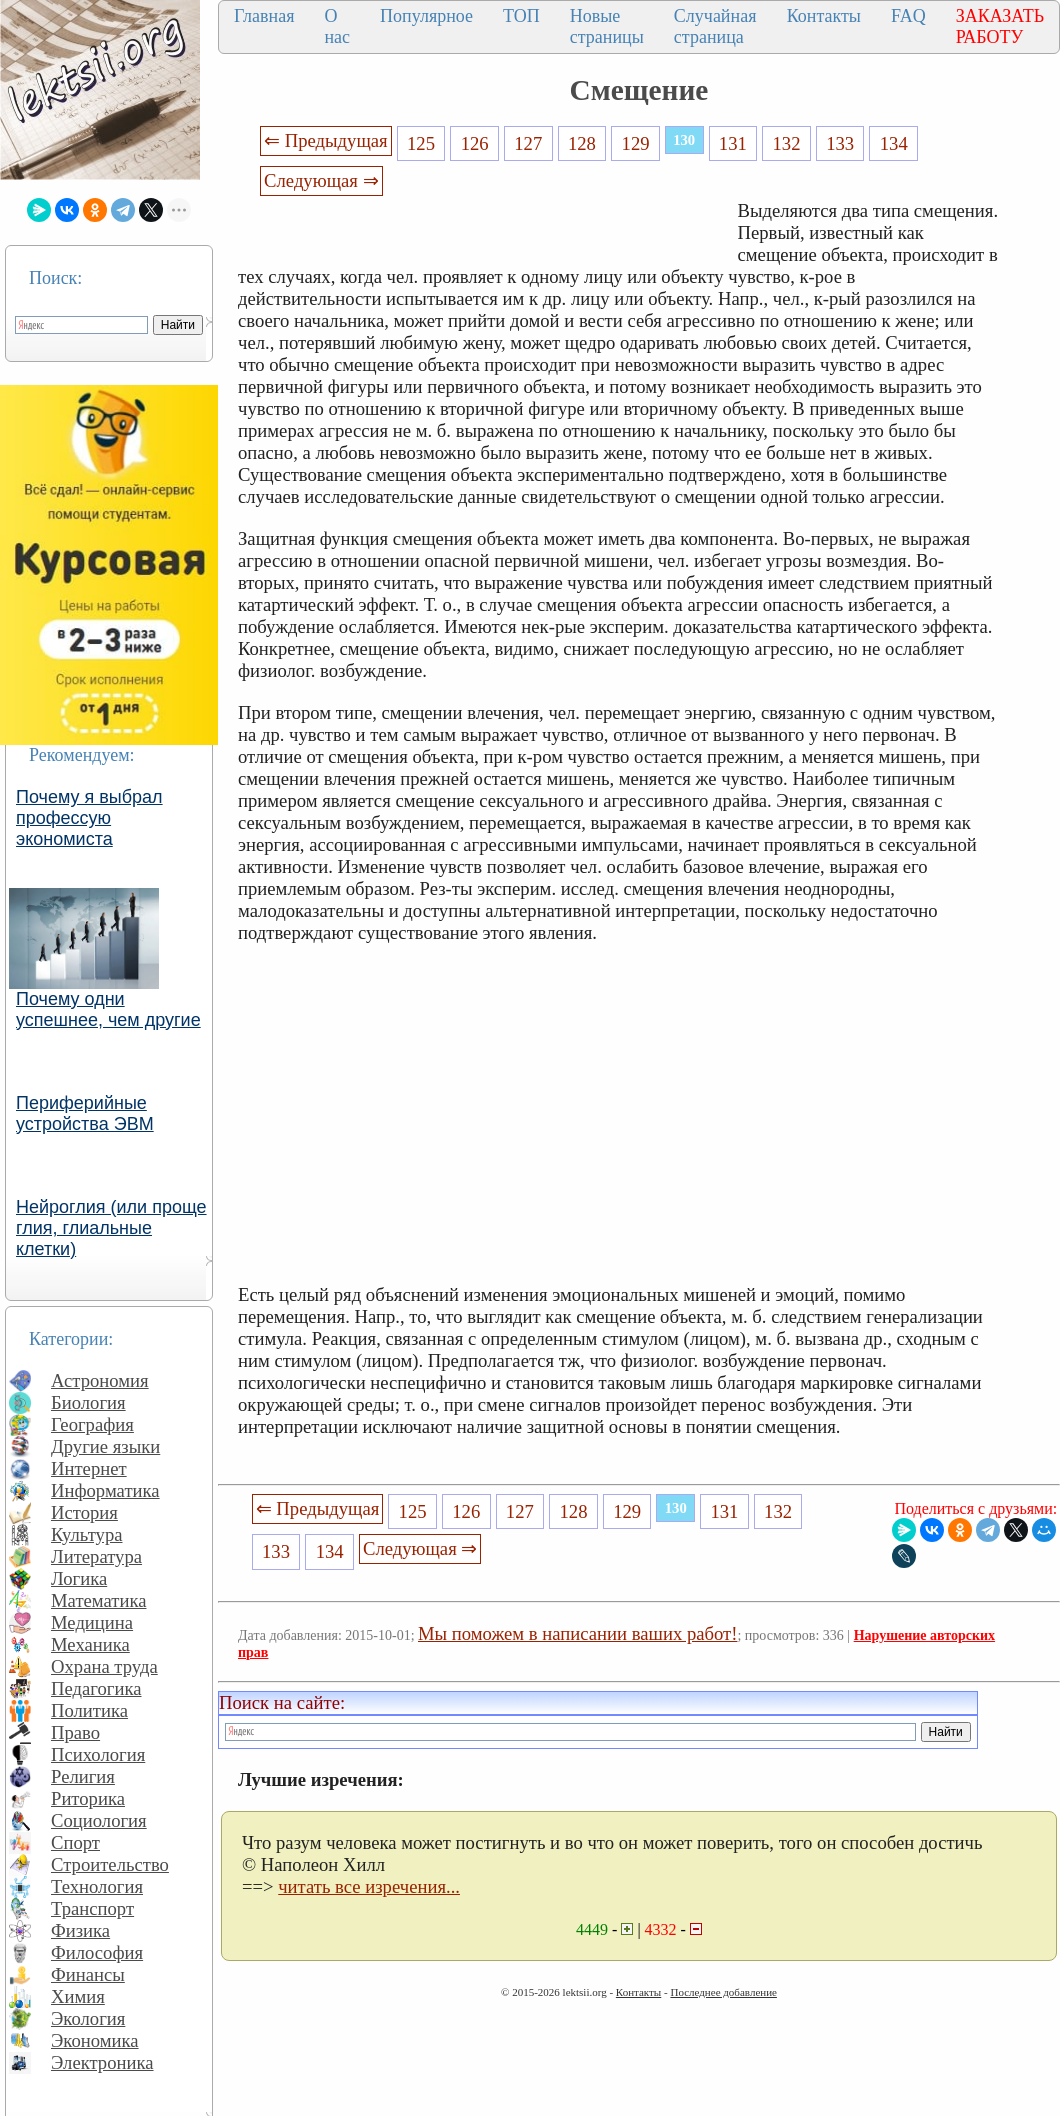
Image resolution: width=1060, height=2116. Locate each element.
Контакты (824, 16)
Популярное (426, 16)
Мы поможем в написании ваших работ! (577, 1633)
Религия (83, 1776)
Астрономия (100, 1380)
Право (75, 1732)
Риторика (88, 1798)
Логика (79, 1578)
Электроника (102, 2062)
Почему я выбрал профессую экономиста (89, 818)
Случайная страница (715, 26)
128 (582, 143)
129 (636, 143)
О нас (337, 26)
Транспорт (92, 1908)
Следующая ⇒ (321, 180)
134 (894, 143)
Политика (89, 1710)
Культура (87, 1534)
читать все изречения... (369, 1886)
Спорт (75, 1842)
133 (840, 143)
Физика (80, 1930)
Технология (97, 1886)
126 (475, 143)
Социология (99, 1820)
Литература (96, 1556)
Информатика (105, 1490)
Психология (98, 1754)
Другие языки (105, 1446)
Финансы (88, 1974)
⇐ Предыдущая (326, 140)
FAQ (908, 16)
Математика (99, 1600)
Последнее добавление (723, 1992)
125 (421, 143)
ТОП (521, 16)
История (84, 1512)
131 (733, 143)
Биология (88, 1402)
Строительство (110, 1864)
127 (528, 143)
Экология (88, 2018)
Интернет (89, 1468)
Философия (97, 1952)
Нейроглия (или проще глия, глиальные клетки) (111, 1228)
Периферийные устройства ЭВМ (85, 1113)
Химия (78, 1996)
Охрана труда (104, 1666)
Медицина (92, 1622)
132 (786, 143)
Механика (90, 1644)
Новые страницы (607, 26)
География (92, 1424)
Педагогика (96, 1688)
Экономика (95, 2040)
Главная (264, 16)
